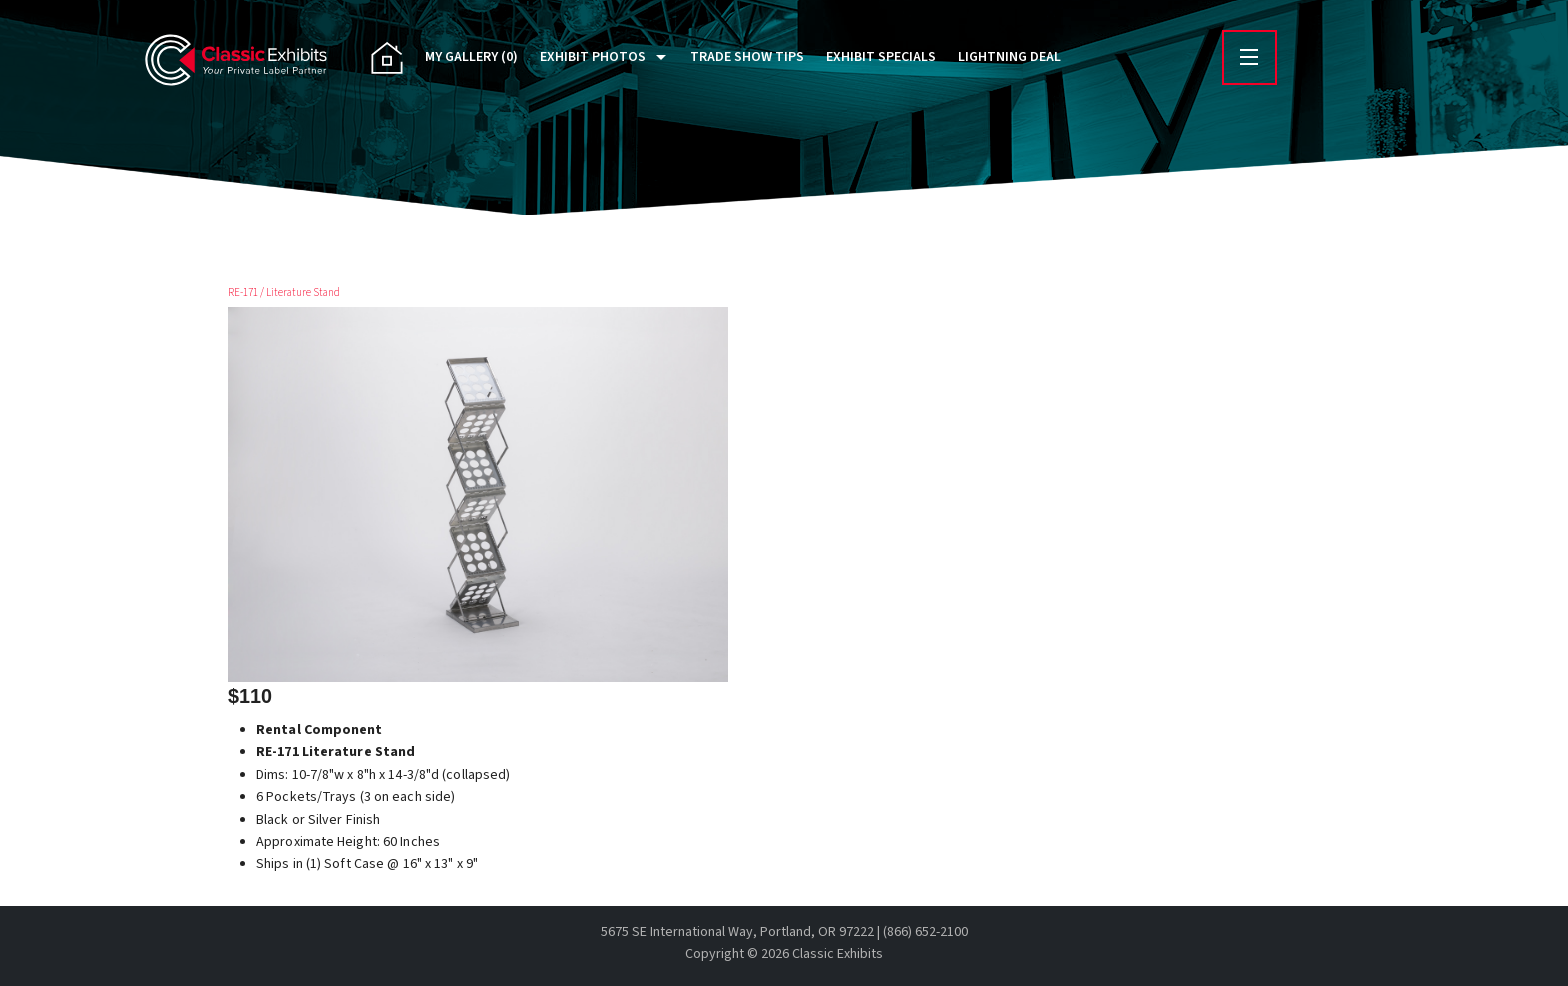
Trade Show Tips (747, 57)
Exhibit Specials (881, 57)
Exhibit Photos (593, 57)
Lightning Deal (1009, 57)
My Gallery (471, 57)
